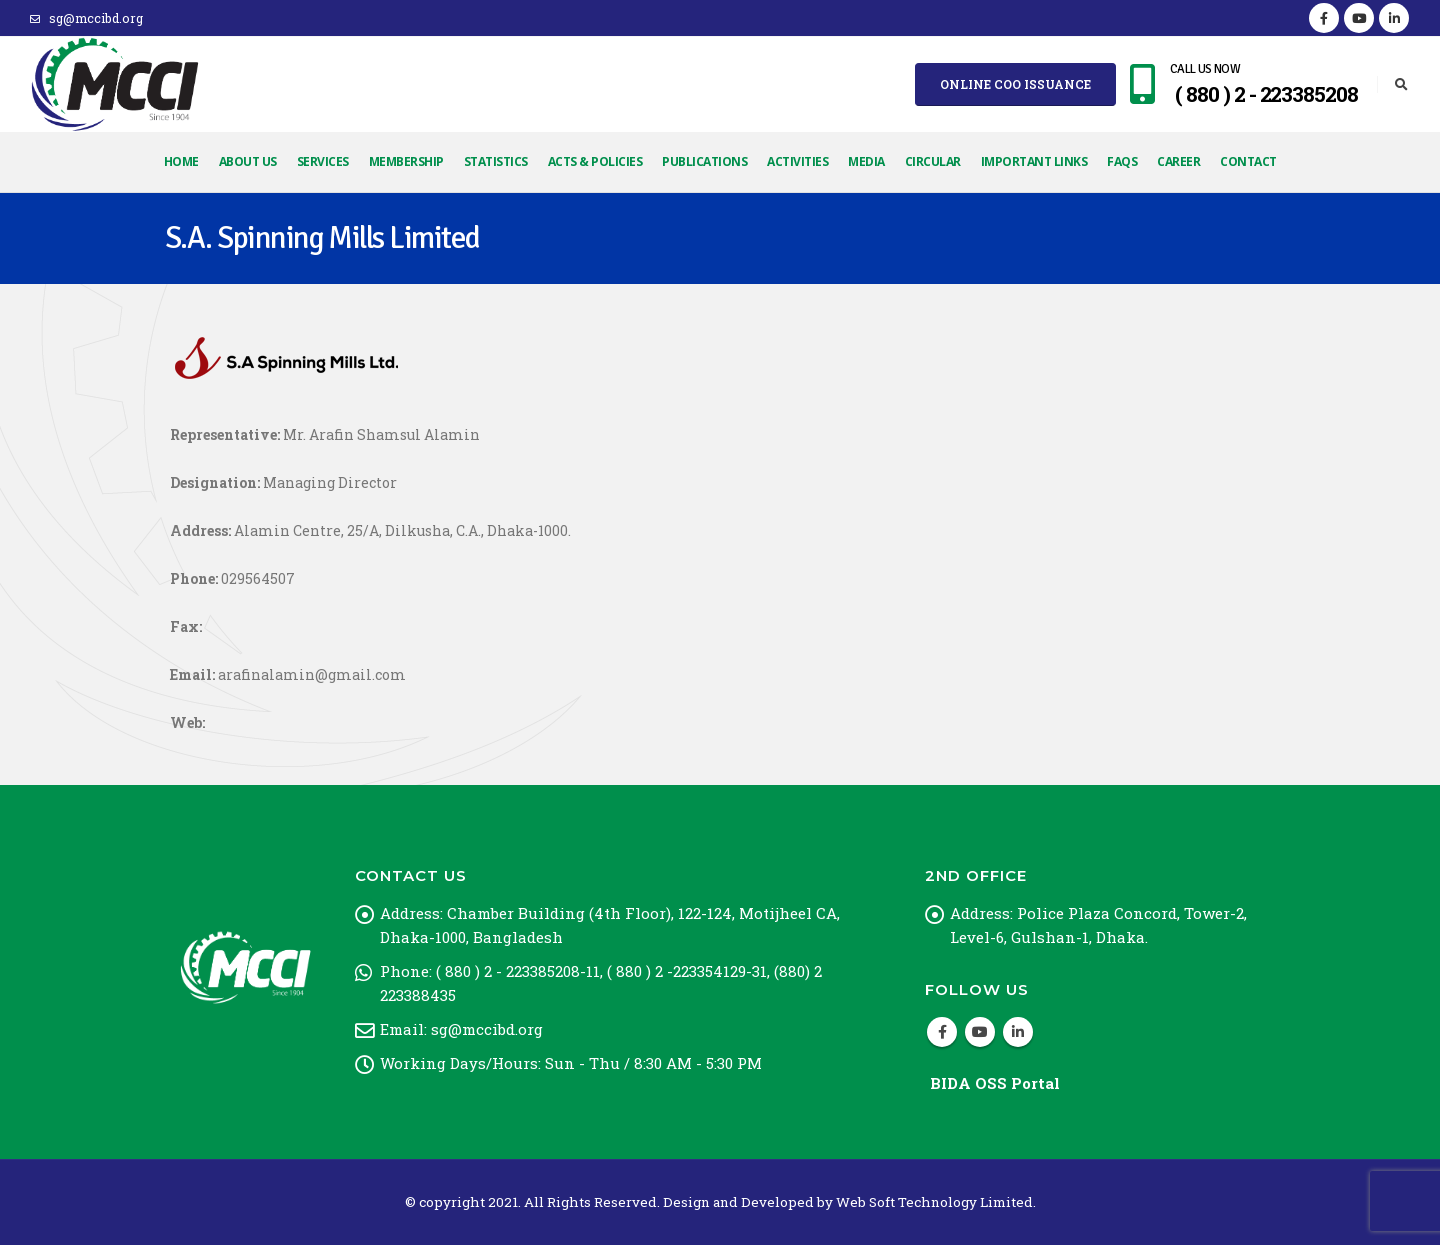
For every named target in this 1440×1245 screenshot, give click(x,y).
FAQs (1122, 161)
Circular (933, 161)
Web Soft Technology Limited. (936, 1202)
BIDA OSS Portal (995, 1083)
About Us (248, 161)
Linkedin (1018, 1032)
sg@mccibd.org (86, 18)
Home (181, 161)
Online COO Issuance (1015, 84)
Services (323, 161)
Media (866, 161)
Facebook (942, 1032)
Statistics (496, 161)
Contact (1248, 161)
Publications (704, 161)
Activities (797, 161)
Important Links (1034, 161)
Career (1178, 161)
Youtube (980, 1032)
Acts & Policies (595, 161)
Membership (406, 161)
